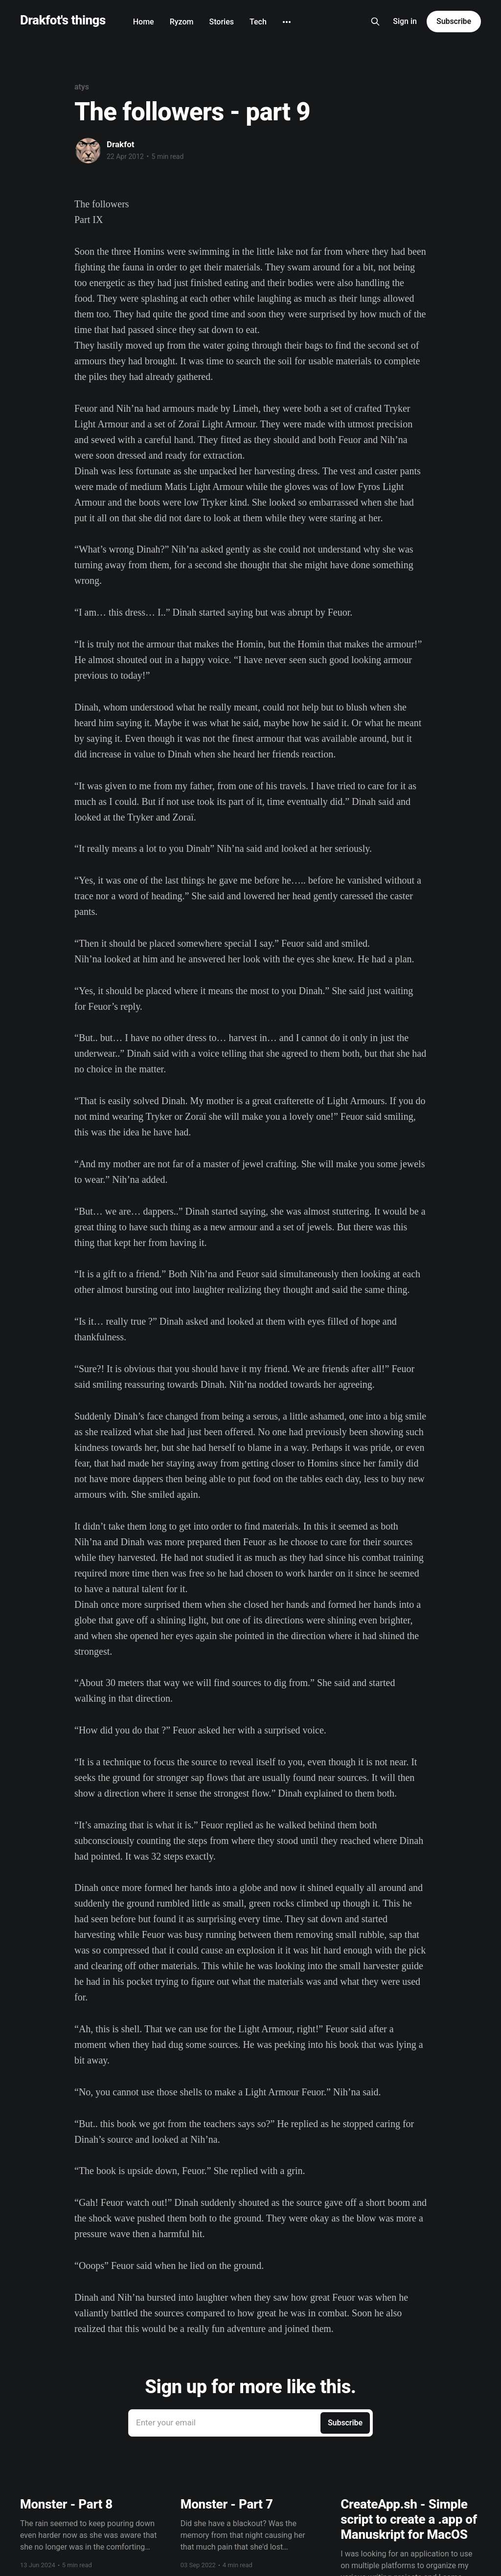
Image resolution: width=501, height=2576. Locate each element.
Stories (221, 21)
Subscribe (453, 21)
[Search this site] (375, 21)
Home (143, 21)
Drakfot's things (63, 20)
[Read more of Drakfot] (88, 150)
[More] (286, 22)
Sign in (405, 21)
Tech (258, 21)
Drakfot (121, 144)
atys (81, 86)
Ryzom (182, 21)
